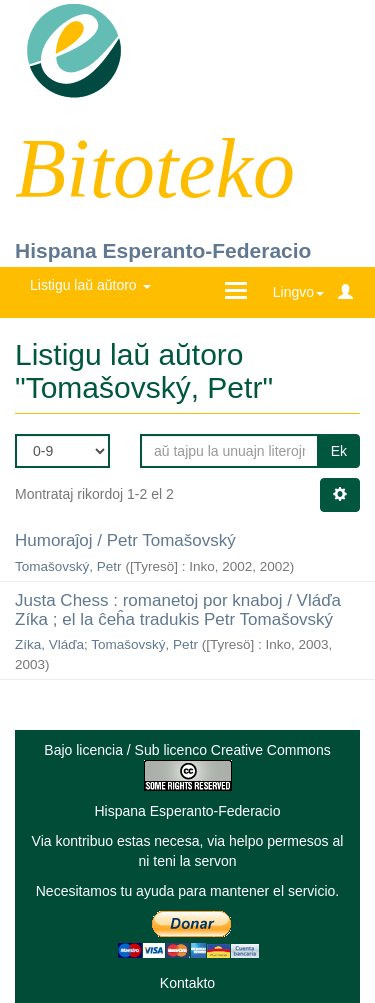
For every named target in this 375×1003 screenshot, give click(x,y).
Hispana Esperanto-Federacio (163, 250)
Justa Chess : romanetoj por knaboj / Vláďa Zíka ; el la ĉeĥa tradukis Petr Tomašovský (178, 610)
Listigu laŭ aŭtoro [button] (90, 285)
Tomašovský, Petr (68, 566)
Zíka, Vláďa (49, 644)
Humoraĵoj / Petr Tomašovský (125, 540)
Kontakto (187, 983)
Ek (339, 451)
